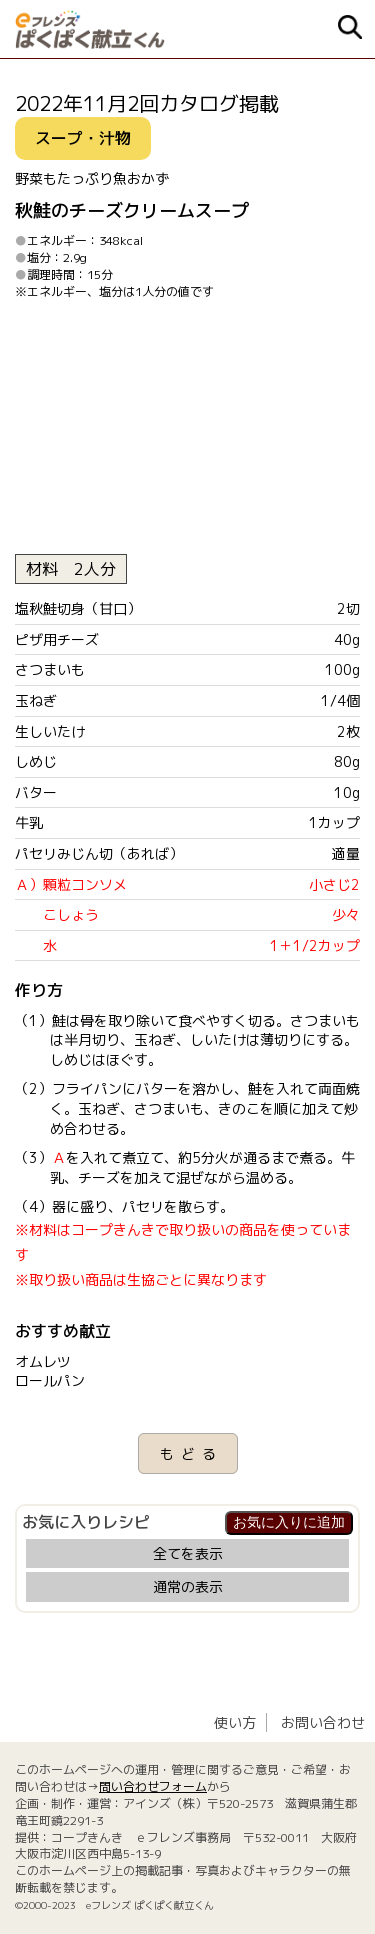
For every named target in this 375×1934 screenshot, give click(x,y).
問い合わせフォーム (153, 1786)
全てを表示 (188, 1553)
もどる (191, 1453)
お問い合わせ (323, 1722)
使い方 (235, 1722)
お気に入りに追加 (289, 1522)
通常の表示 (188, 1586)
